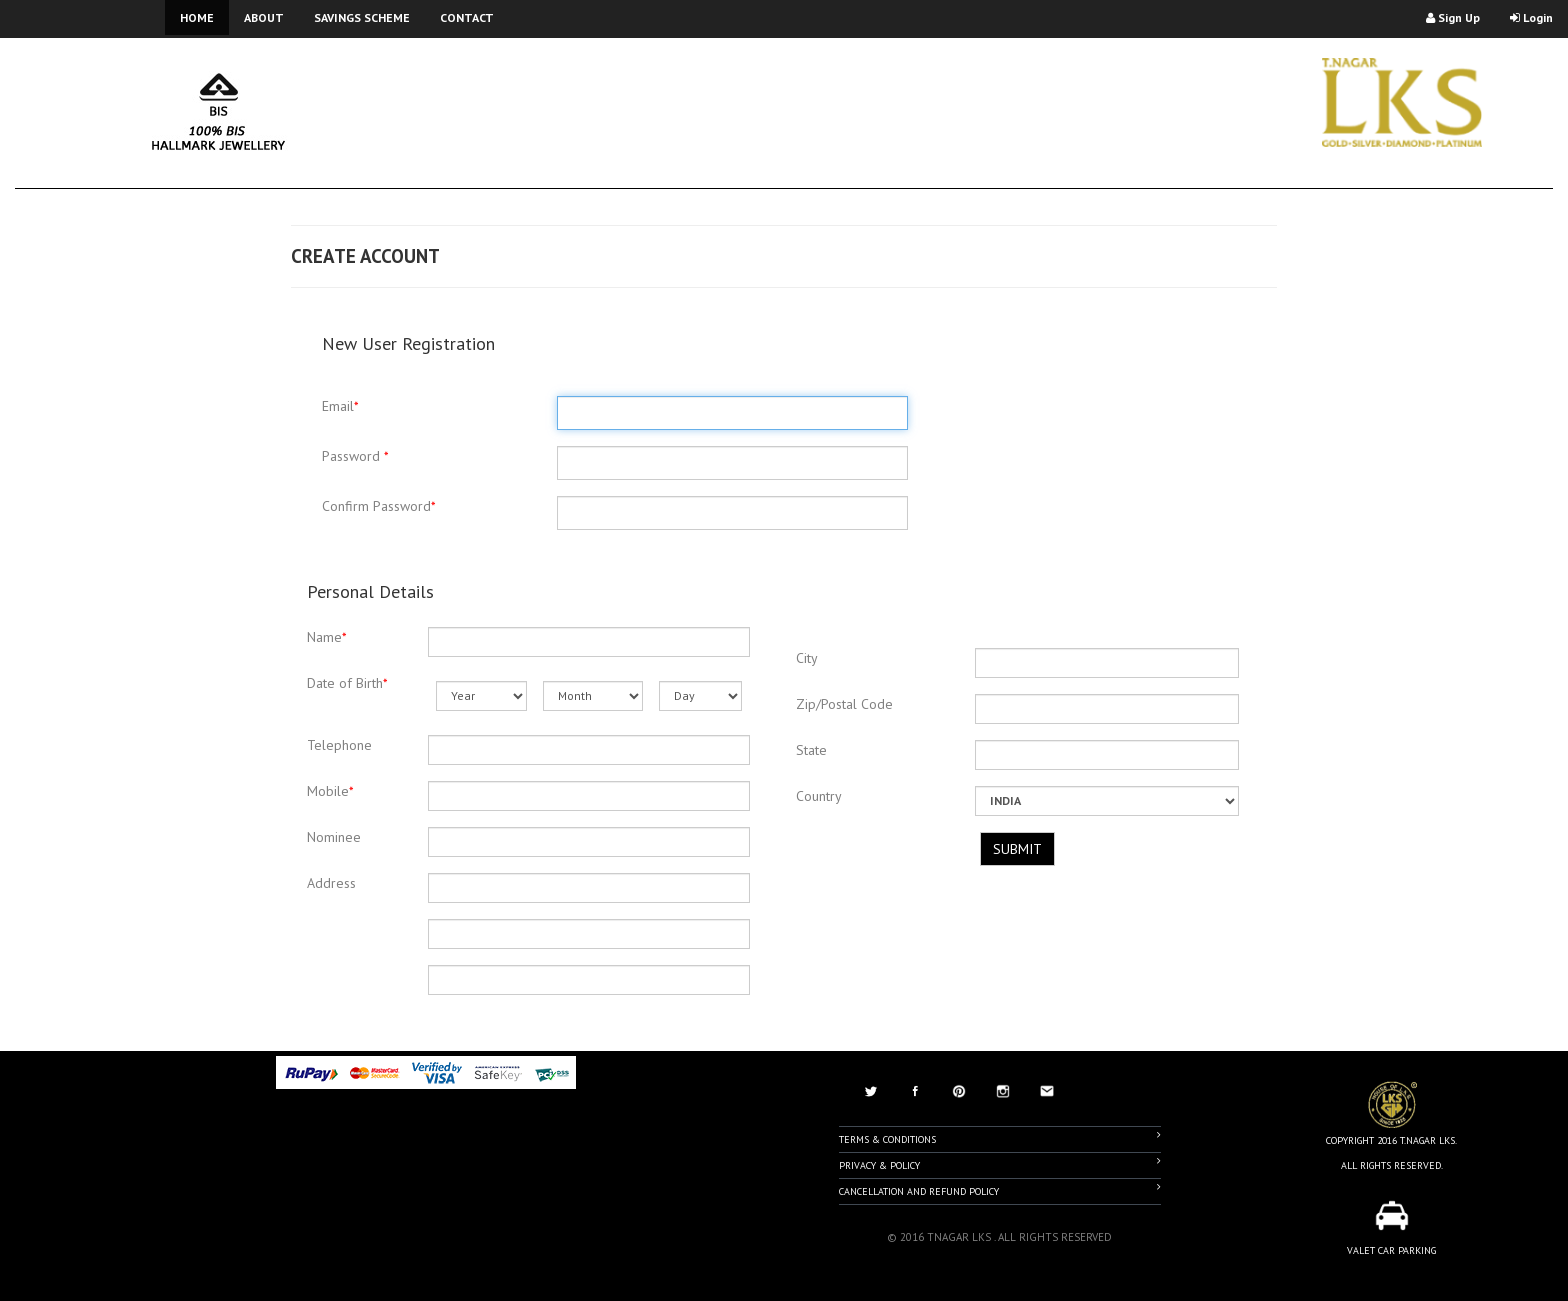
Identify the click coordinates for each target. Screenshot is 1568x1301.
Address (331, 883)
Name (327, 637)
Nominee (334, 837)
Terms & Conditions (1000, 1138)
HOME (197, 17)
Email (340, 406)
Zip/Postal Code (844, 704)
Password (355, 456)
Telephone (339, 745)
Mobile (330, 791)
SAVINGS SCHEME (362, 17)
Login (1531, 17)
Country (819, 796)
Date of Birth (347, 683)
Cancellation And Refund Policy (1000, 1190)
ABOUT (264, 17)
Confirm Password (379, 506)
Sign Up (1453, 17)
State (811, 750)
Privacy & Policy (1000, 1164)
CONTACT (467, 17)
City (807, 658)
